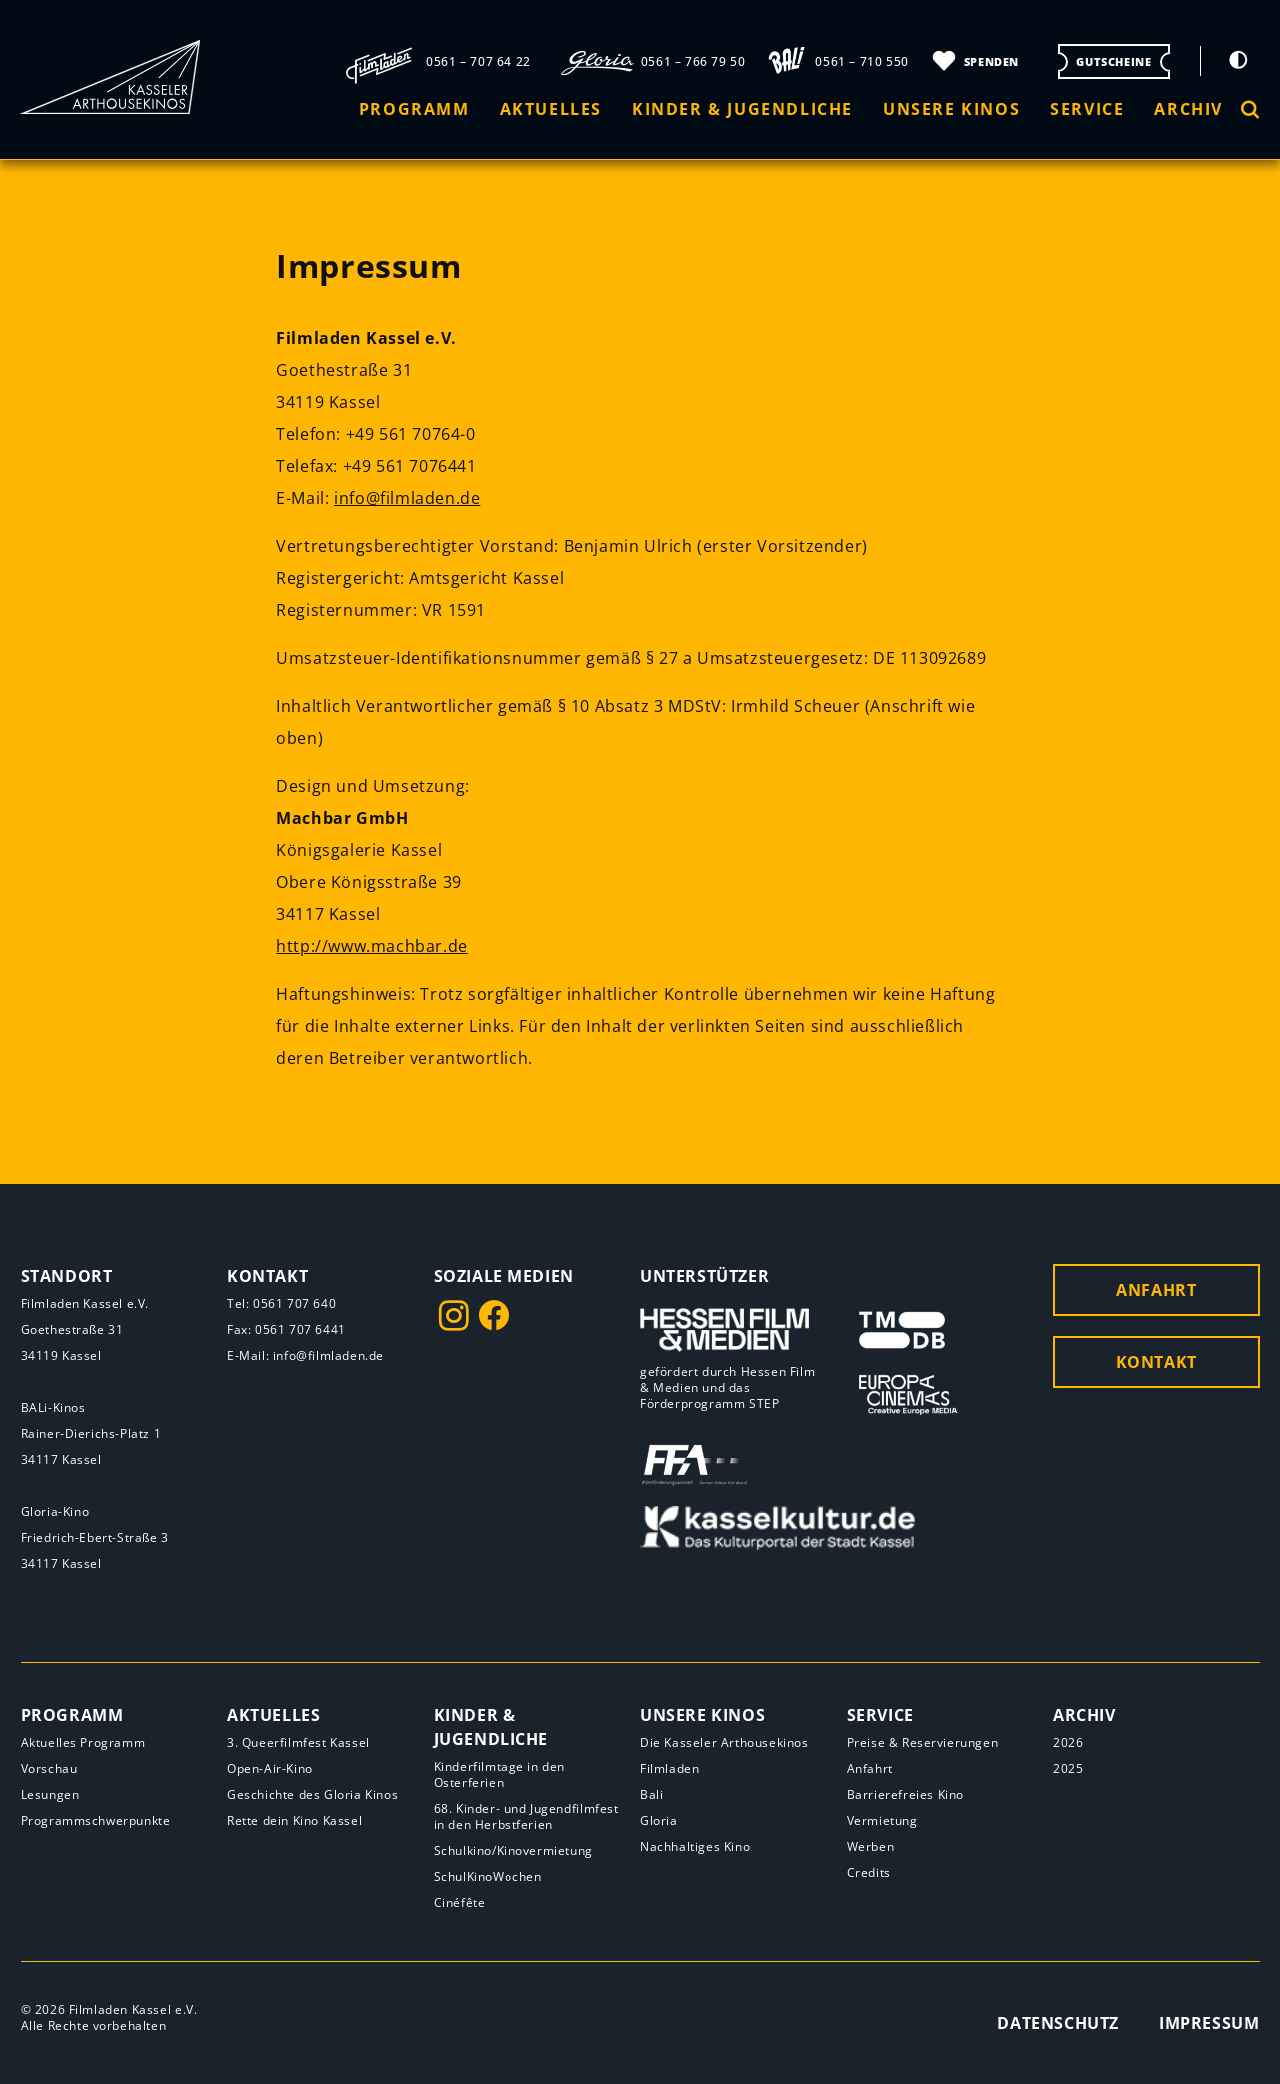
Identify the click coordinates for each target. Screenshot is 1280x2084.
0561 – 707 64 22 (478, 61)
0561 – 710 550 (861, 61)
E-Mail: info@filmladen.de (305, 1355)
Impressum (1209, 2023)
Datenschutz (1058, 2023)
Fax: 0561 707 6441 (286, 1329)
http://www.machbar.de (372, 946)
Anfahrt (1156, 1290)
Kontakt (1156, 1362)
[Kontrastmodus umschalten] (1238, 60)
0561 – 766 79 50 (693, 61)
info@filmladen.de (407, 498)
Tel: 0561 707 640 (281, 1303)
